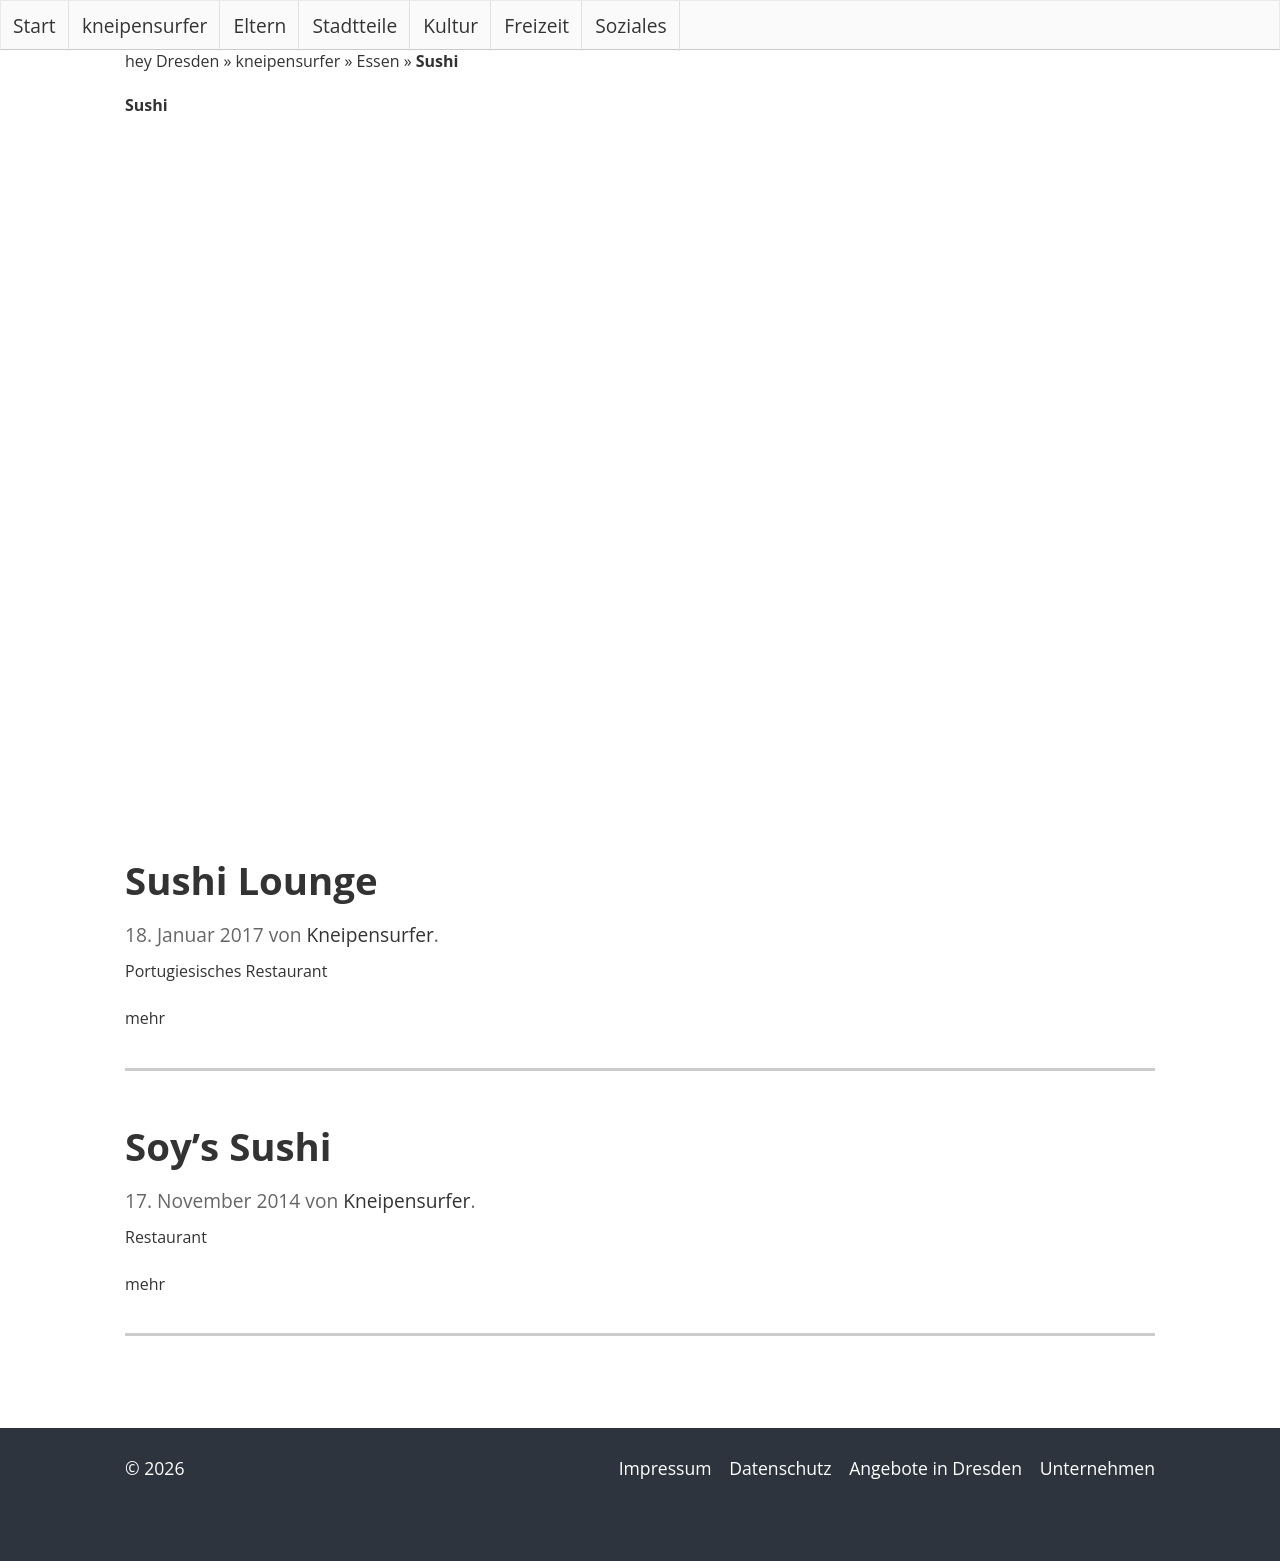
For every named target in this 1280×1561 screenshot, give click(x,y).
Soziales (630, 25)
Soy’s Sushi (228, 1146)
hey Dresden (172, 61)
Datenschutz (780, 1468)
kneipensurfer (145, 25)
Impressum (665, 1468)
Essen (378, 61)
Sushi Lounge (251, 880)
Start (34, 25)
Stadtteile (355, 25)
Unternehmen (1097, 1468)
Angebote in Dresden (935, 1468)
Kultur (450, 25)
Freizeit (536, 25)
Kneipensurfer (370, 934)
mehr (145, 1018)
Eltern (260, 25)
